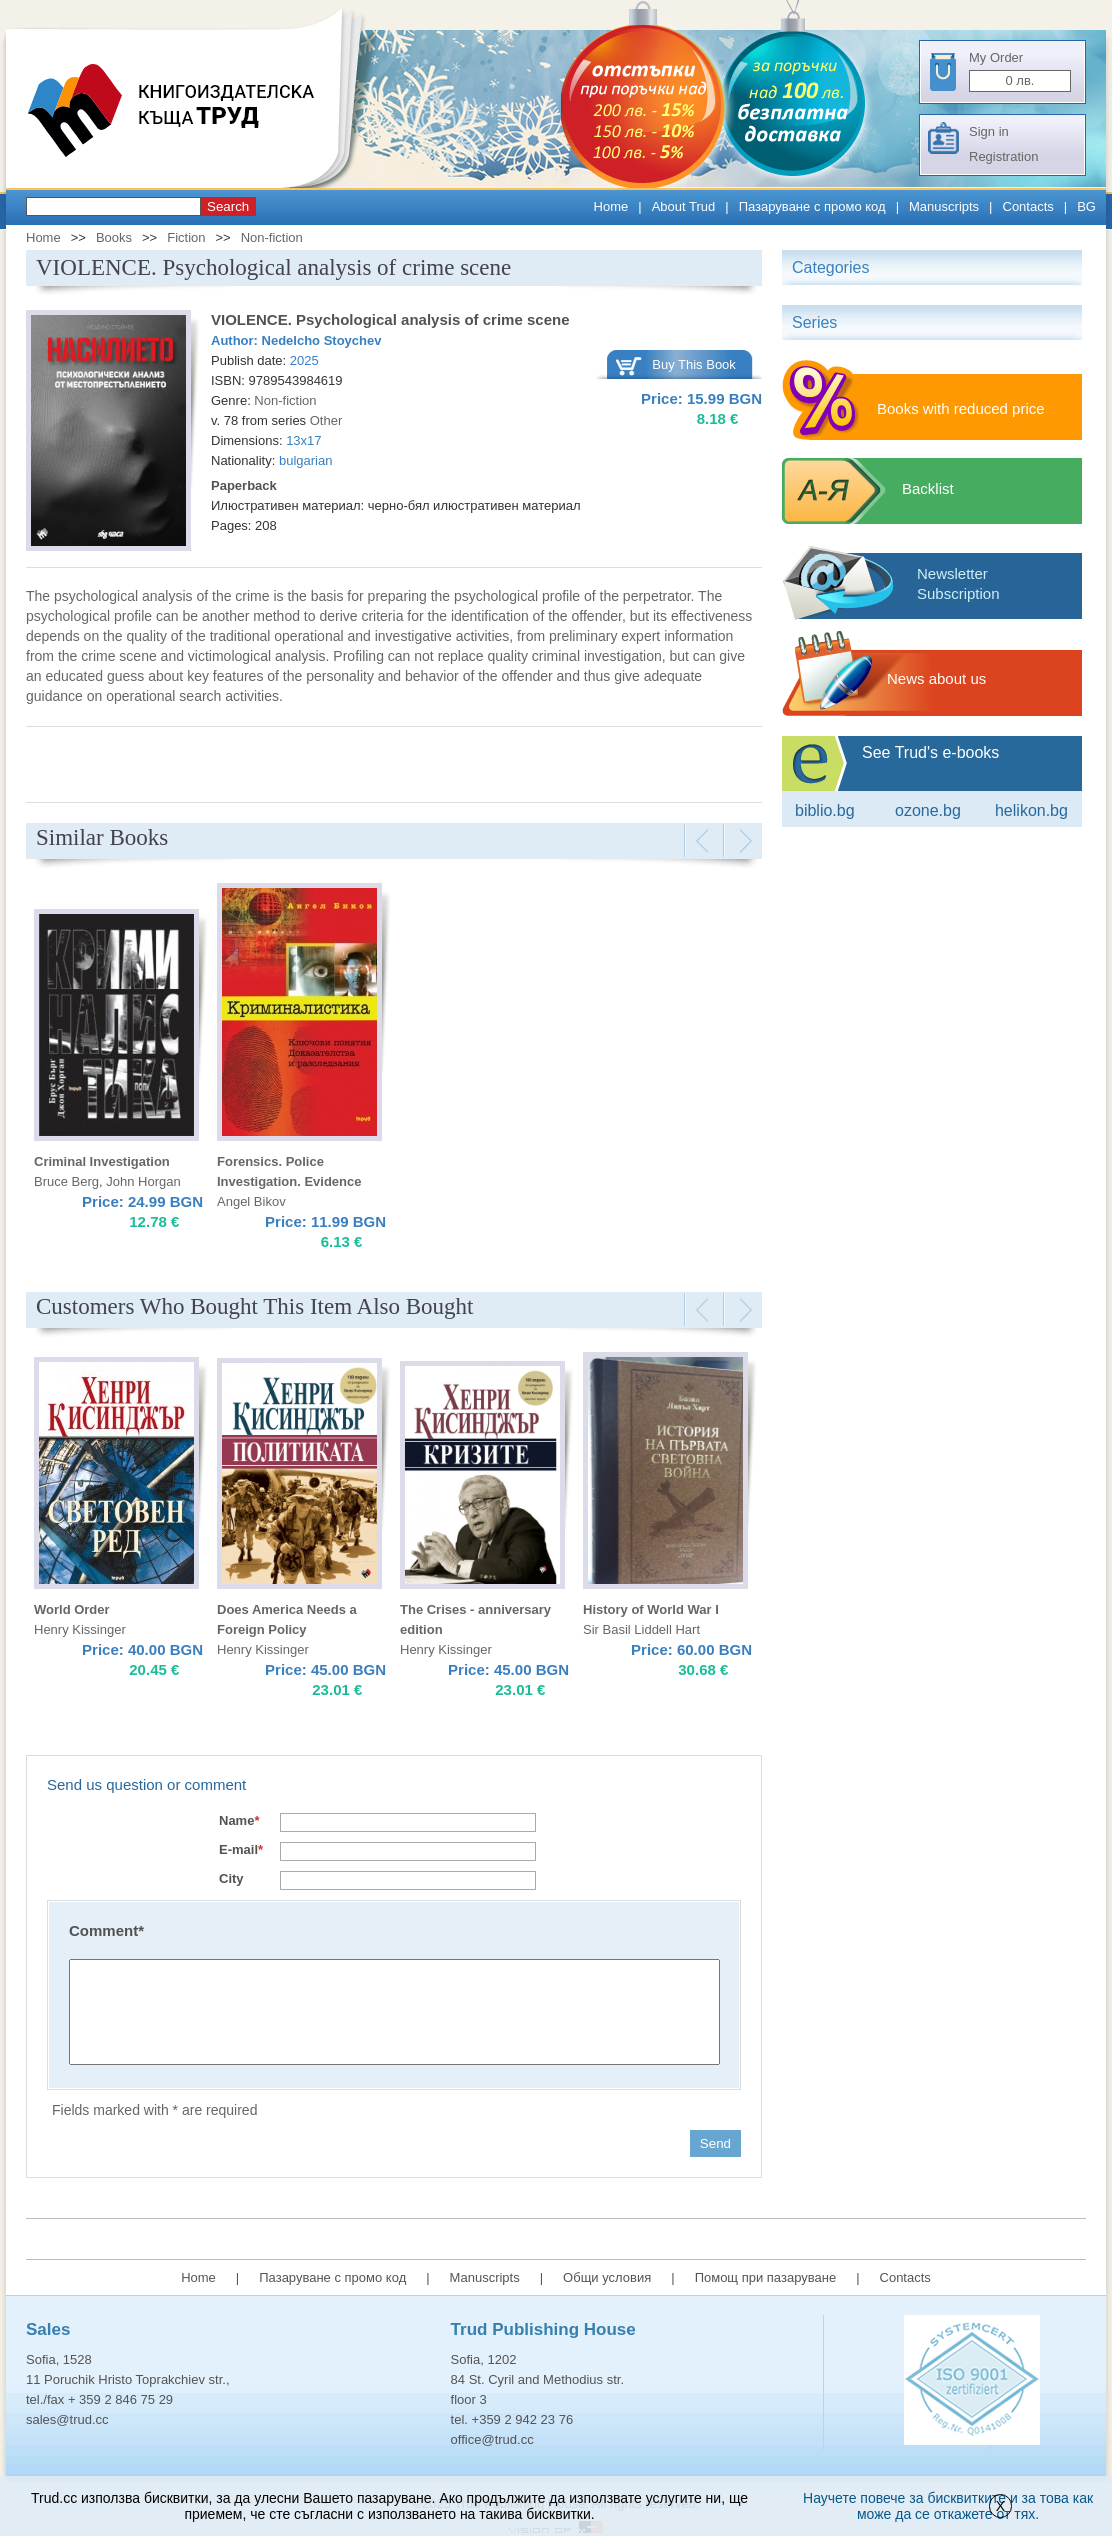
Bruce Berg (66, 1181)
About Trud (684, 206)
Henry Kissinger (80, 1629)
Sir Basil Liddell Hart (641, 1629)
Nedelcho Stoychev (322, 340)
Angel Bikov (251, 1201)
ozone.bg (928, 810)
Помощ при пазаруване (766, 2277)
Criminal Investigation (102, 1161)
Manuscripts (944, 206)
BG (1086, 206)
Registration (1003, 156)
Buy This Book (694, 364)
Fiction (186, 237)
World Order (72, 1609)
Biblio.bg (825, 810)
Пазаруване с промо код (812, 206)
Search (228, 206)
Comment (106, 1930)
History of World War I (651, 1609)
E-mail (241, 1849)
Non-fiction (272, 237)
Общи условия (607, 2277)
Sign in (989, 131)
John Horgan (143, 1181)
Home (611, 206)
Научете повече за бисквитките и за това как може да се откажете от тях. (948, 2506)
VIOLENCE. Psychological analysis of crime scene (390, 319)
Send (715, 2143)
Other (326, 420)
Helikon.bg (1031, 810)
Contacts (1028, 206)
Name (239, 1820)
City (231, 1878)
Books (114, 237)
